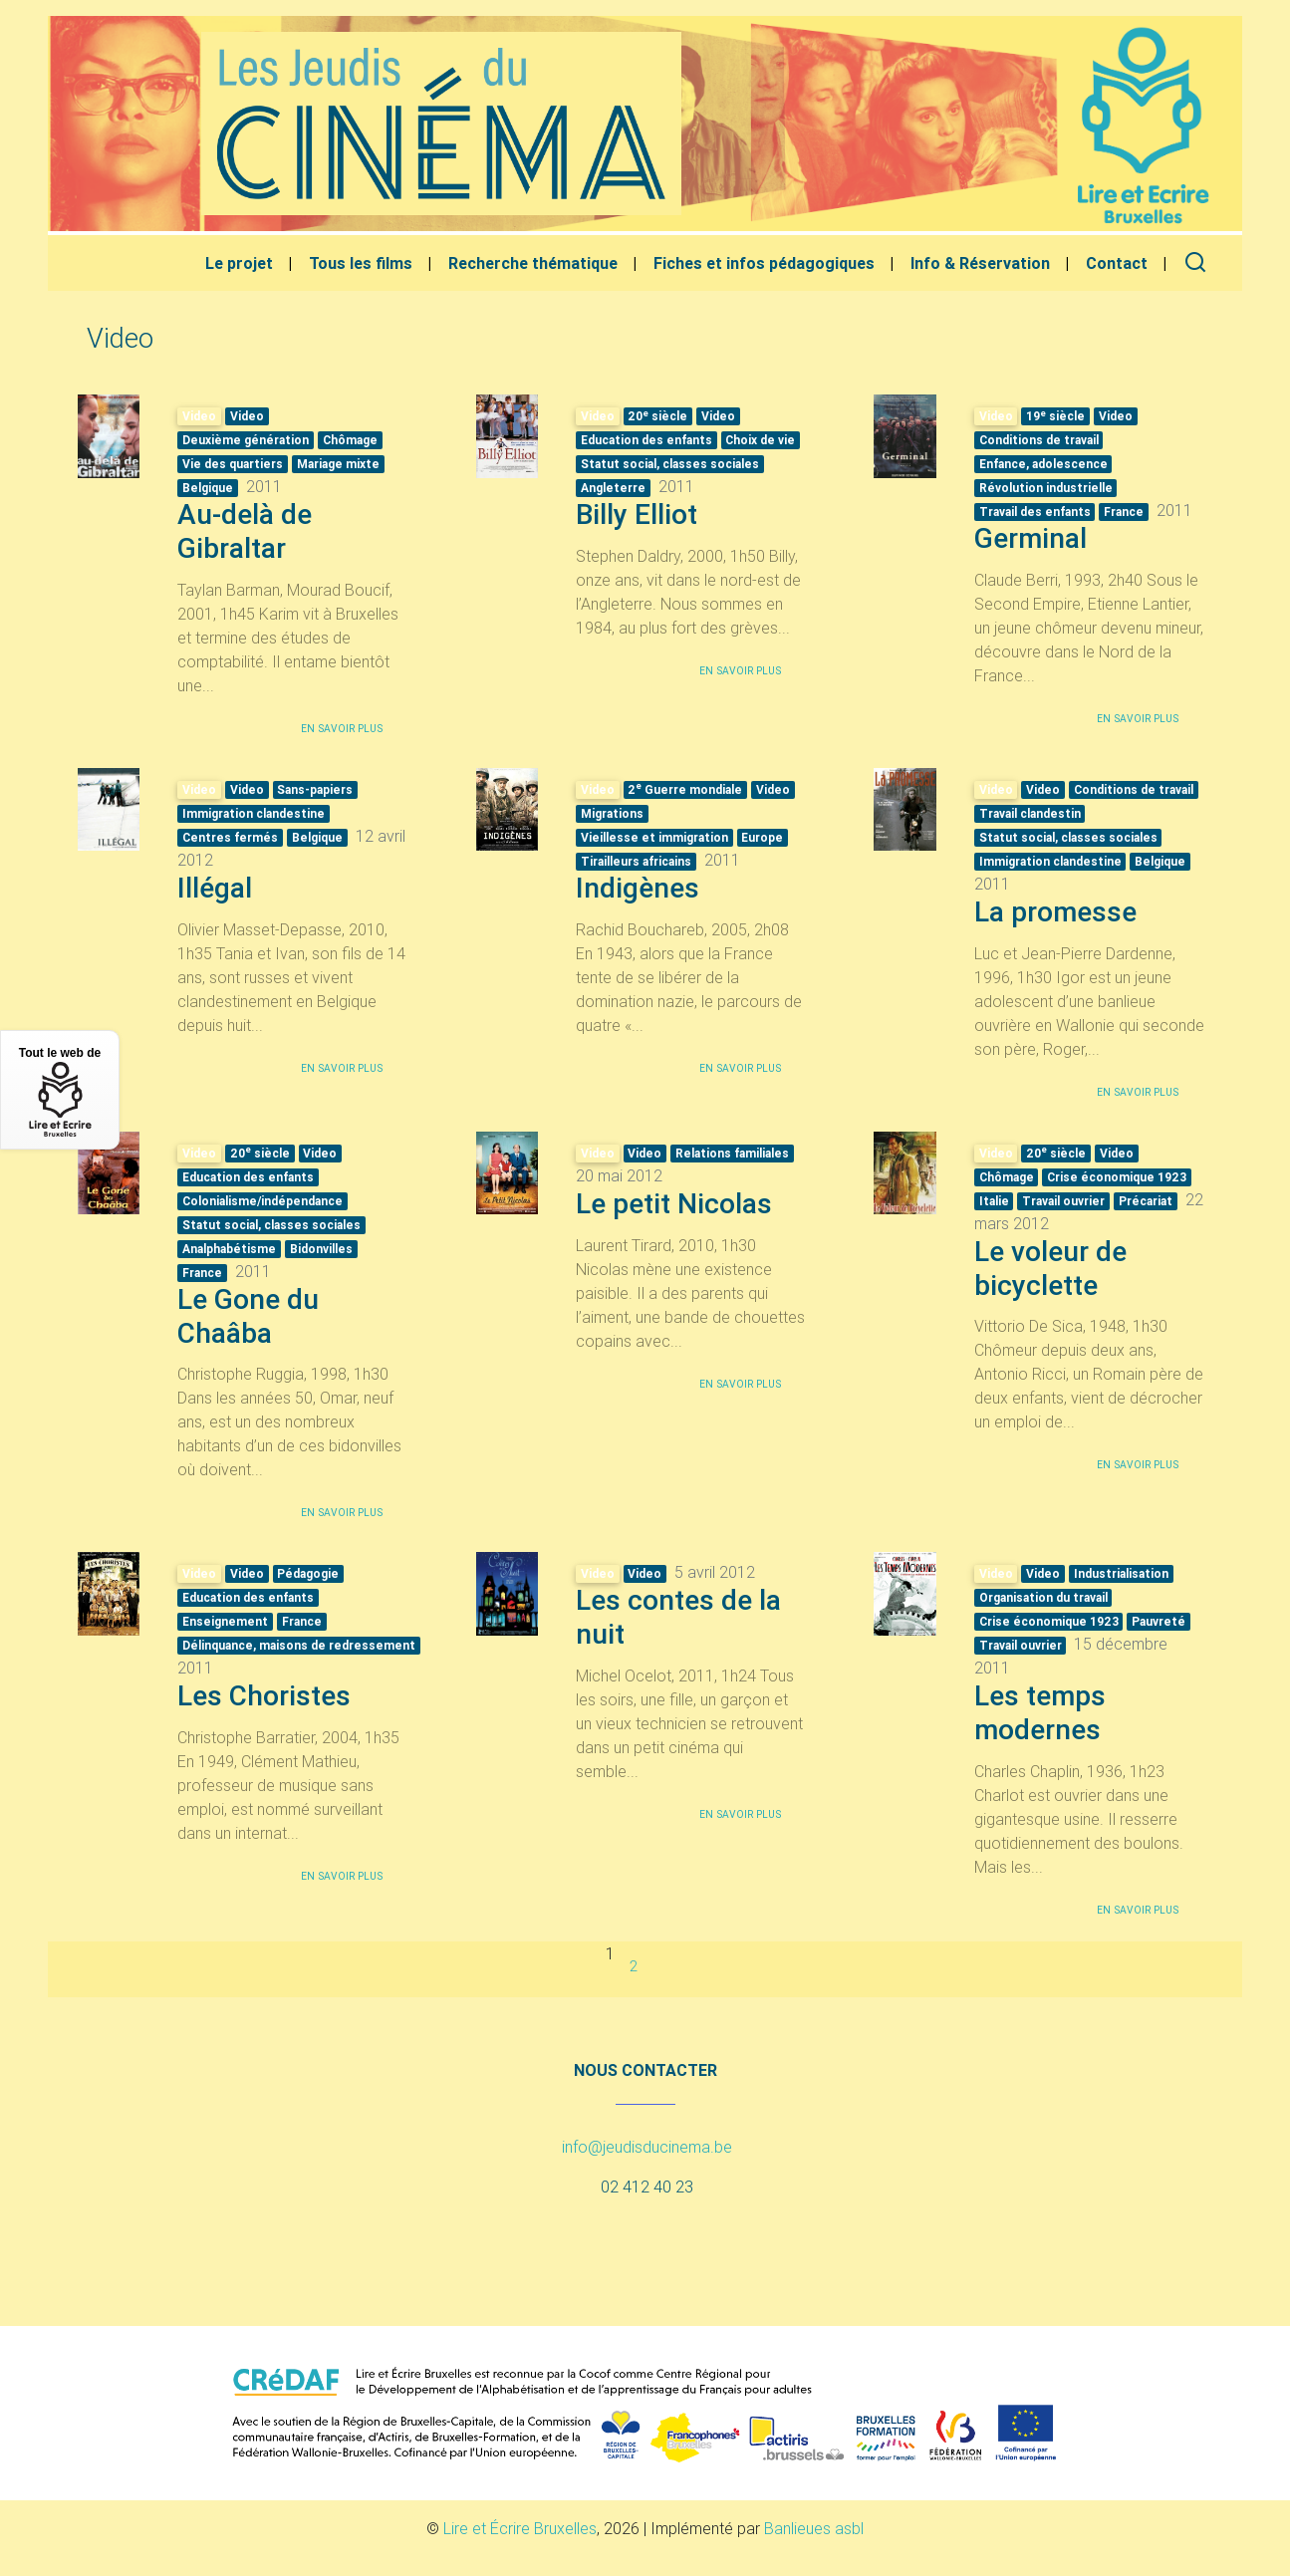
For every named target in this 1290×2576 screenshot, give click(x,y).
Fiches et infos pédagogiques (764, 263)
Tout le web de (60, 1091)
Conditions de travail (1039, 439)
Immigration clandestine (253, 813)
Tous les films (360, 263)
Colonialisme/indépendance (262, 1200)
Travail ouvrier (1063, 1200)
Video (247, 415)
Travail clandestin (1030, 813)
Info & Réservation (980, 263)
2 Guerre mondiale (685, 789)
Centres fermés (230, 837)
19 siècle (1055, 415)
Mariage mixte (338, 463)
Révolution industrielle (1046, 487)
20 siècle (657, 415)
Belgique (207, 487)
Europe (762, 837)
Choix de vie (760, 439)
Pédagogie (308, 1573)
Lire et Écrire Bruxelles (520, 2528)
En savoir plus (342, 728)
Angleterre (613, 487)
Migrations (612, 813)
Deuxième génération (245, 439)
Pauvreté (1158, 1621)
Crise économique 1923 (1116, 1176)
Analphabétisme (229, 1248)
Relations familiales (732, 1153)
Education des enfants (646, 439)
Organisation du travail (1043, 1597)
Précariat (1145, 1200)
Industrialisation (1121, 1573)
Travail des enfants (1035, 511)
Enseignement (225, 1621)
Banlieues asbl (814, 2528)
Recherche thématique (533, 263)
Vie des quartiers (232, 463)
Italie (994, 1200)
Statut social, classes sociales (670, 463)
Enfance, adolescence (1043, 463)
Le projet (239, 263)
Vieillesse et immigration (654, 837)
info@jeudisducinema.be (647, 2147)
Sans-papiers (315, 789)
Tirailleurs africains (636, 861)
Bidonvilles (321, 1248)
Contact (1117, 263)
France (1124, 511)
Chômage (350, 439)
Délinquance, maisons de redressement (298, 1645)
